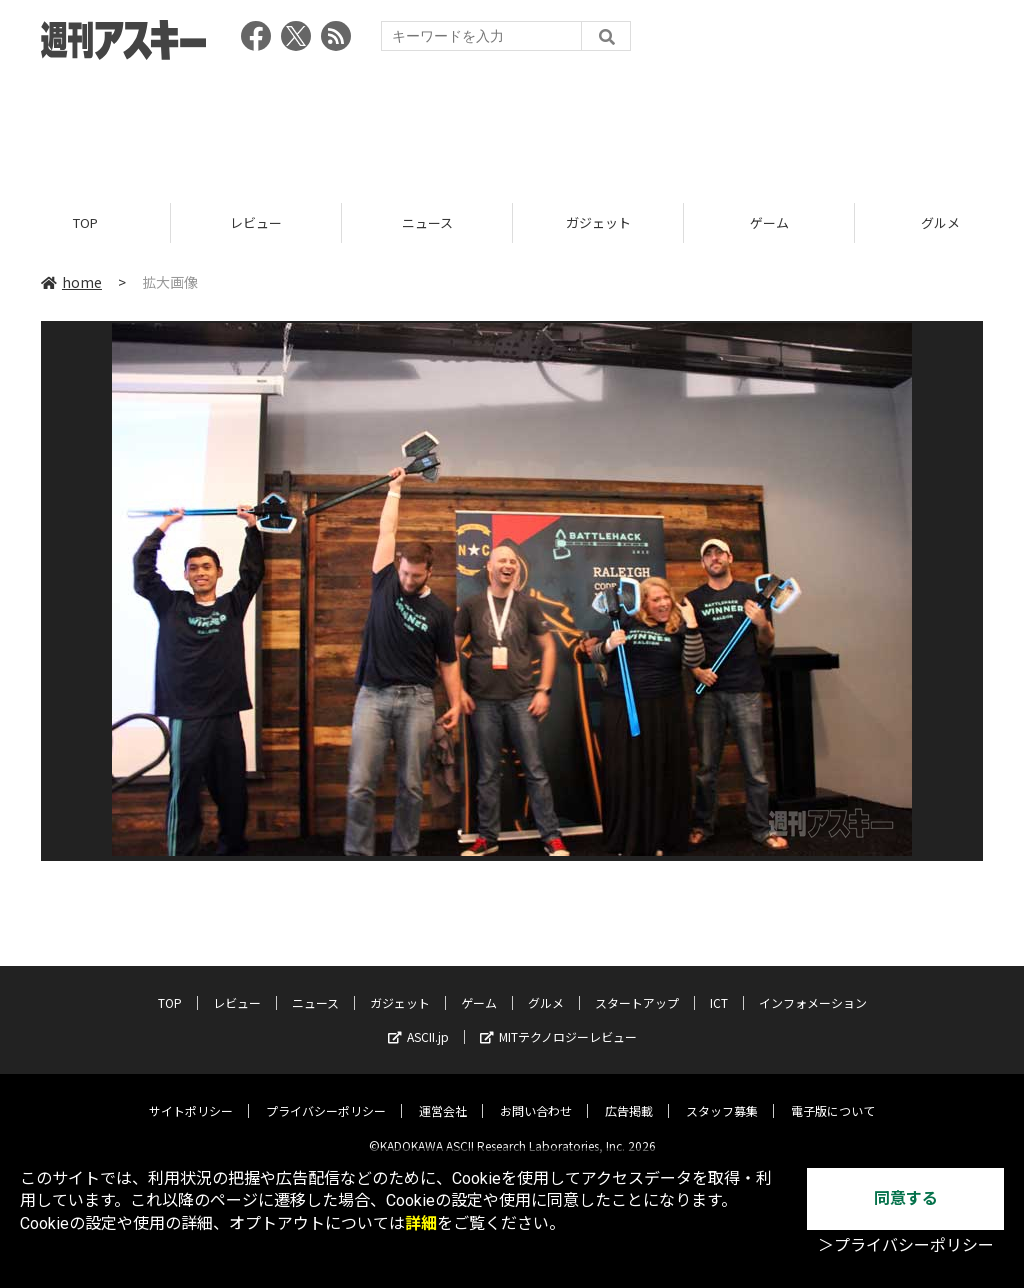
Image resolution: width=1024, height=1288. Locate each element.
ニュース (427, 222)
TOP (85, 222)
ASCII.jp (418, 1021)
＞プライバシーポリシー (906, 1245)
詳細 (421, 1223)
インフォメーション (813, 987)
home (71, 282)
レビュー (256, 222)
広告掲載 (629, 1095)
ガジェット (598, 222)
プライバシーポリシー (326, 1095)
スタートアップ (637, 987)
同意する (906, 1198)
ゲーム (769, 222)
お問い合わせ (536, 1095)
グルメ (546, 987)
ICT (719, 987)
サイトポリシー (191, 1095)
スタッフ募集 (722, 1095)
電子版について (833, 1095)
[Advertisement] (512, 125)
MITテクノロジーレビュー (558, 1021)
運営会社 (443, 1095)
